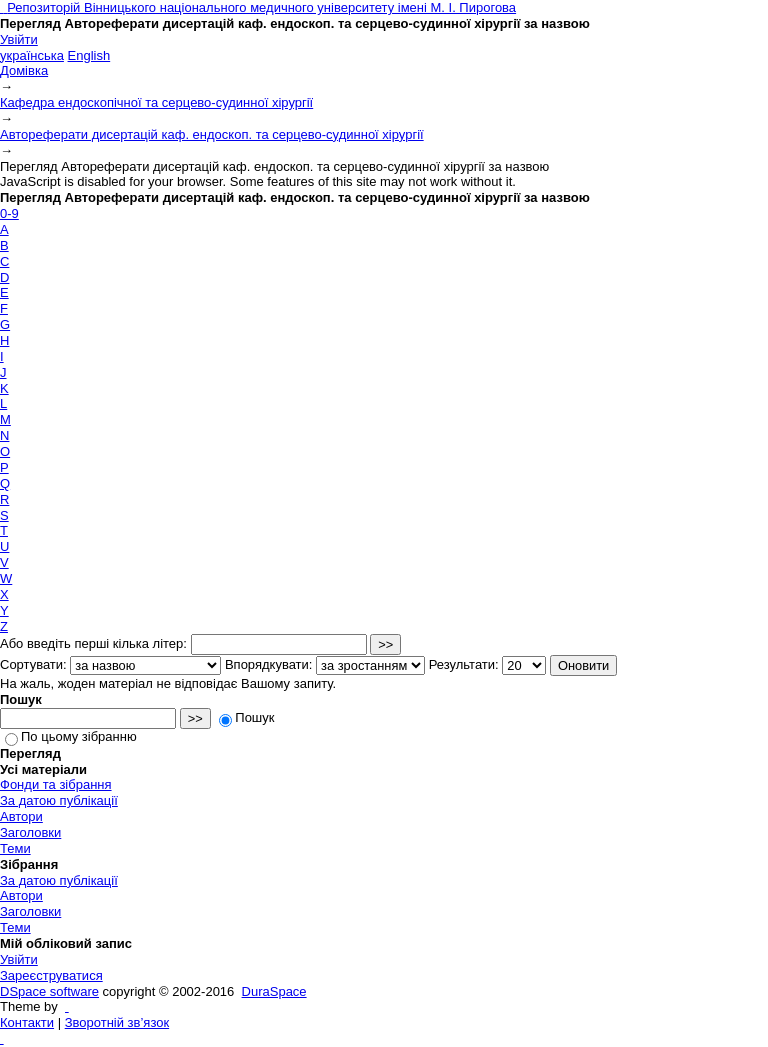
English (89, 55)
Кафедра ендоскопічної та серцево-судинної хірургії (156, 102)
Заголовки (30, 832)
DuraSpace (274, 991)
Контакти (27, 1022)
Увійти (19, 39)
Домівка (24, 70)
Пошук (246, 717)
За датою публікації (59, 800)
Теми (15, 848)
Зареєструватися (51, 975)
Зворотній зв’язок (117, 1022)
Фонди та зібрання (56, 784)
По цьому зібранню (71, 736)
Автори (21, 816)
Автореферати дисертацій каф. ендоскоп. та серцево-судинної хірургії (212, 134)
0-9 (9, 213)
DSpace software (49, 991)
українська (32, 55)
